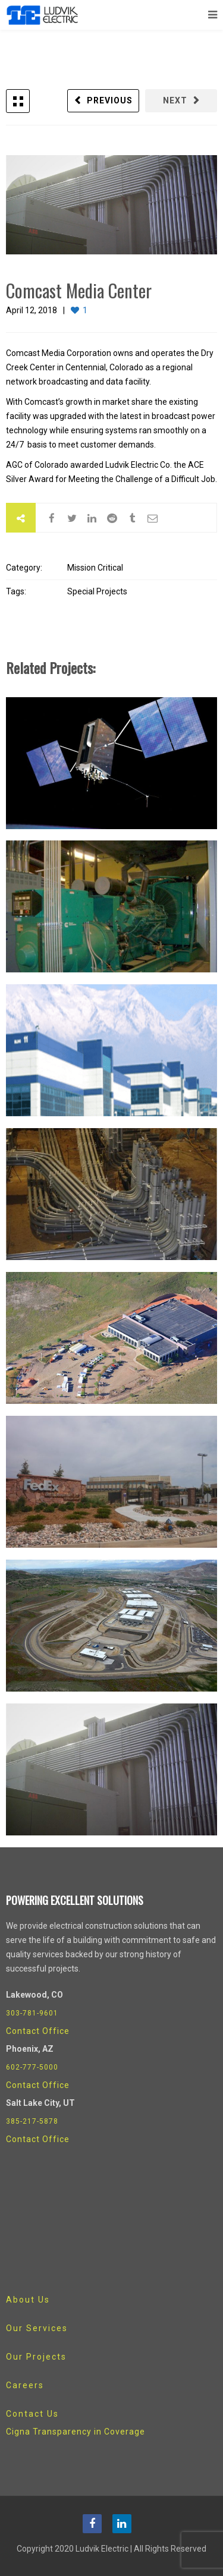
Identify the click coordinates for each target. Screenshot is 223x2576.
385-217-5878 (32, 2121)
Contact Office (38, 2031)
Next (175, 100)
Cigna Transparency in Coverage (75, 2431)
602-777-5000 (32, 2067)
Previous (110, 100)
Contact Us (32, 2413)
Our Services (37, 2328)
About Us (28, 2299)
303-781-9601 (32, 2013)
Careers (25, 2385)
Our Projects (36, 2356)
